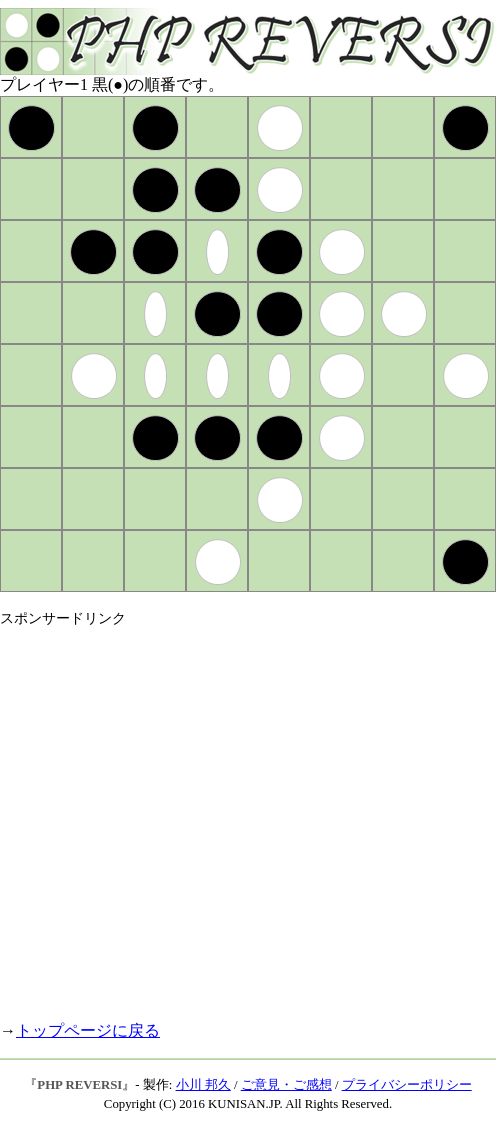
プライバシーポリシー (407, 1085)
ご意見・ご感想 (286, 1085)
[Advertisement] (187, 815)
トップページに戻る (88, 1030)
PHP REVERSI (79, 1085)
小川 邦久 (203, 1085)
